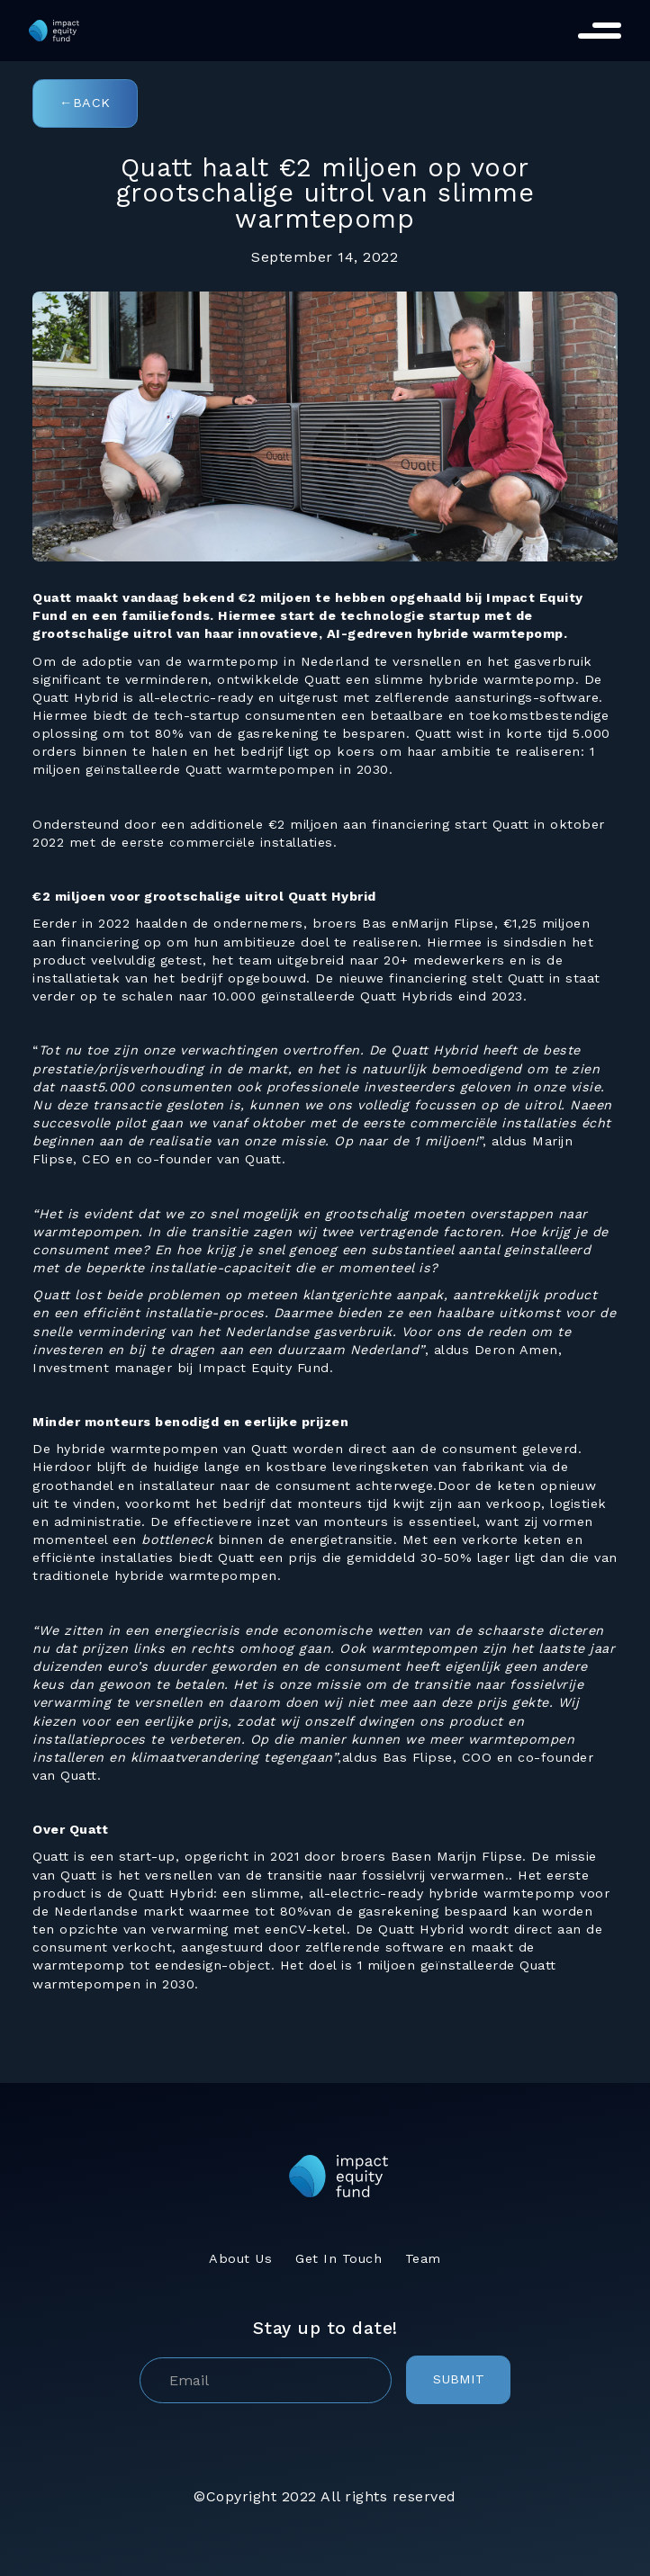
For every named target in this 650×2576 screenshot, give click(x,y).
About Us (240, 2258)
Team (423, 2258)
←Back (85, 102)
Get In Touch (338, 2258)
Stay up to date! (325, 2328)
